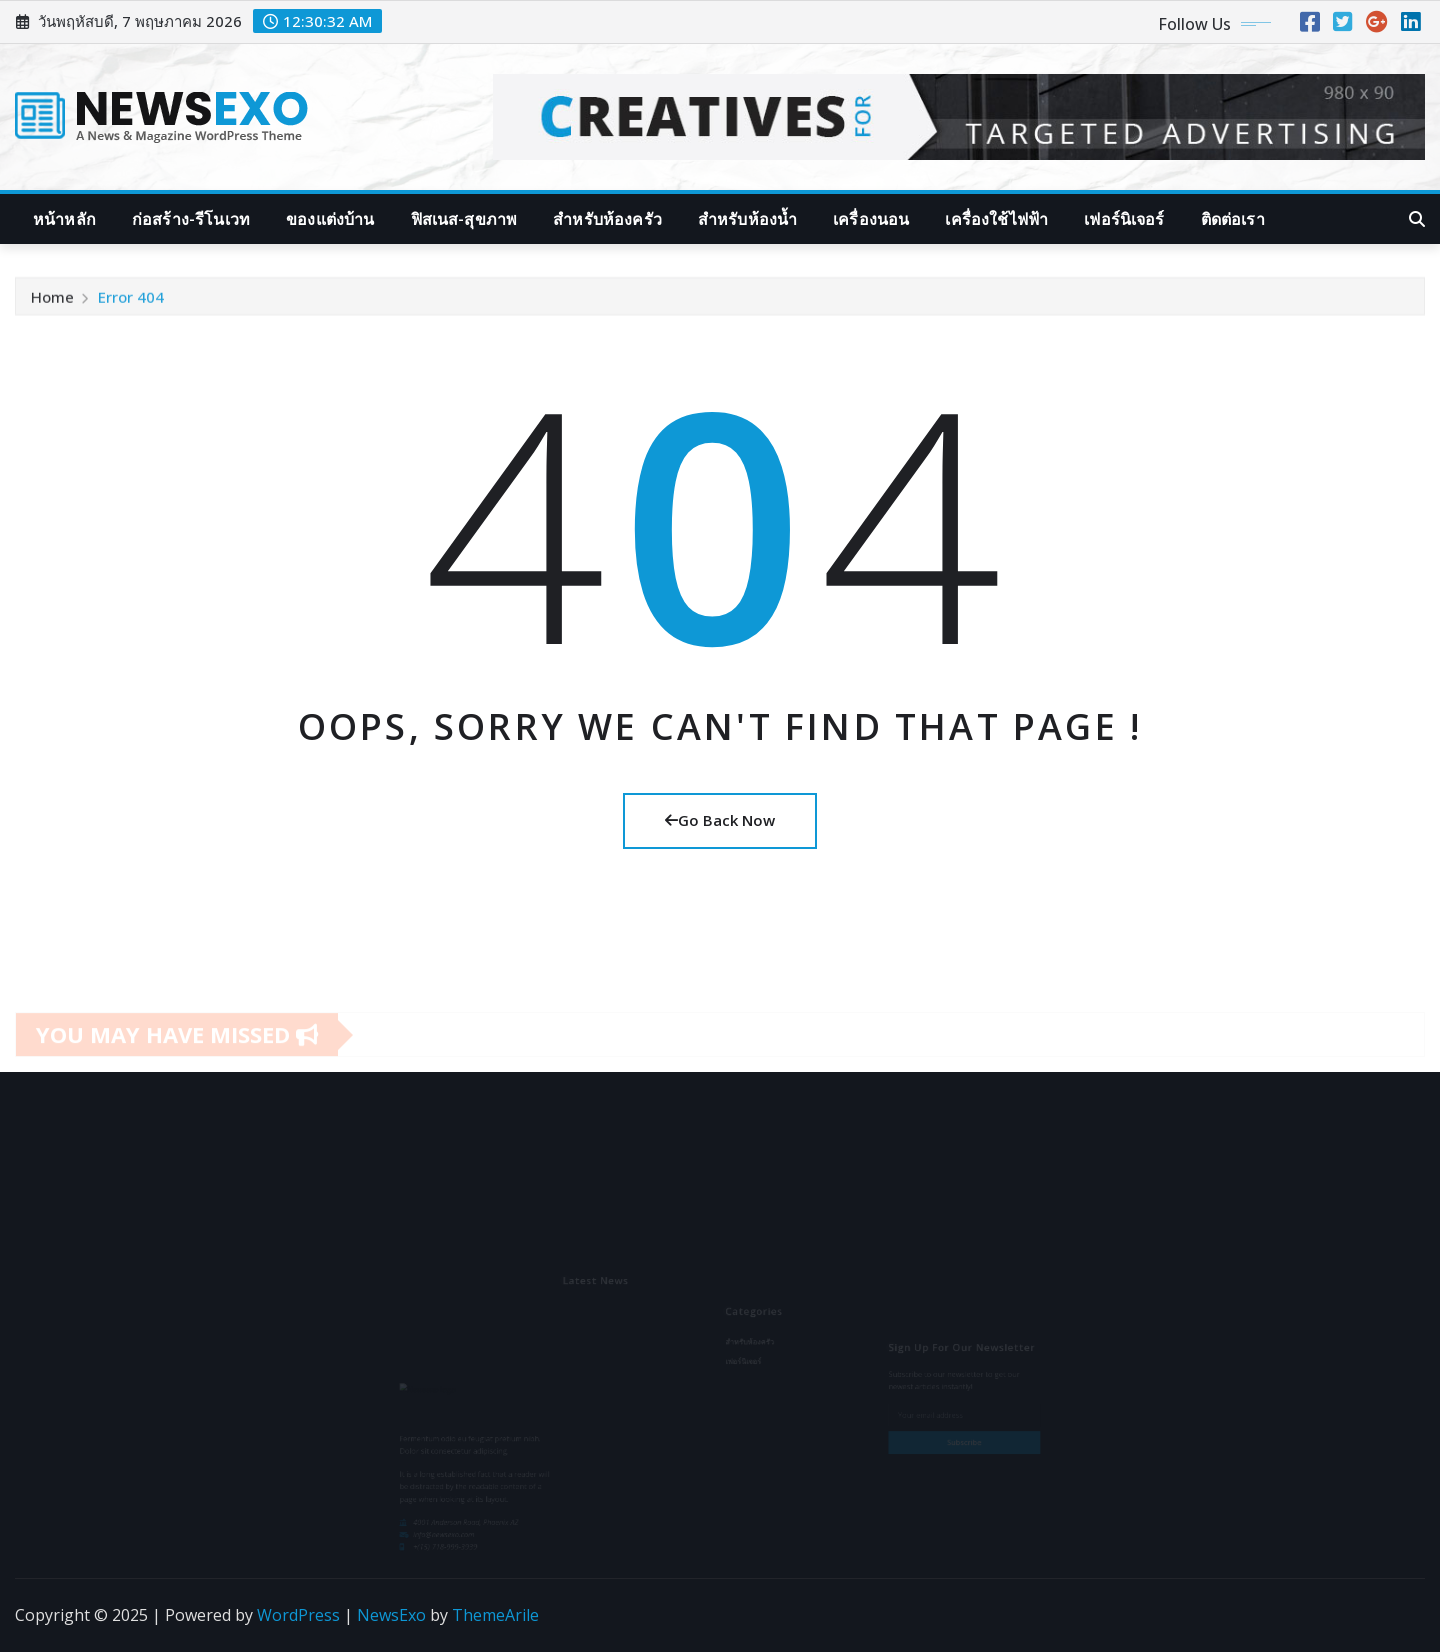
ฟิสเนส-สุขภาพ (464, 219)
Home (52, 303)
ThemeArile (495, 1615)
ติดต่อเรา (1233, 219)
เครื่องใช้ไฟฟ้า (996, 219)
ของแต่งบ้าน (330, 219)
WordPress (298, 1615)
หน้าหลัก (64, 219)
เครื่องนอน (871, 219)
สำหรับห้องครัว (607, 219)
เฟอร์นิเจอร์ (1124, 219)
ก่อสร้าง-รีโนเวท (191, 219)
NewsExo (391, 1615)
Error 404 (131, 303)
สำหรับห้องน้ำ (747, 219)
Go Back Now (720, 820)
